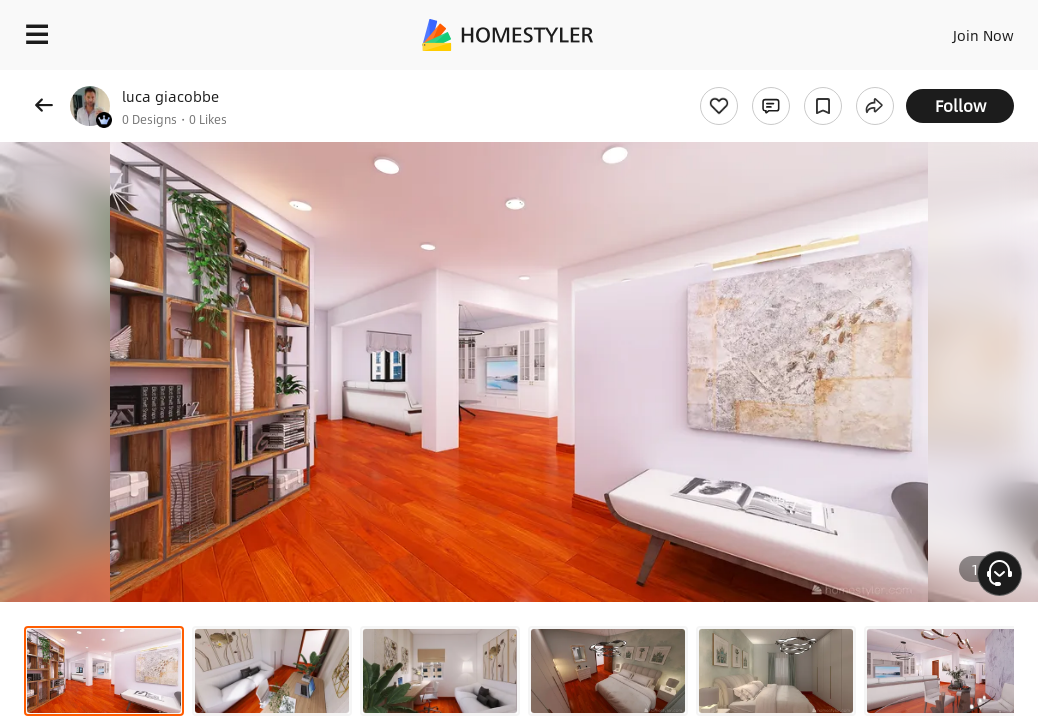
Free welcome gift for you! (768, 80)
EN (943, 30)
